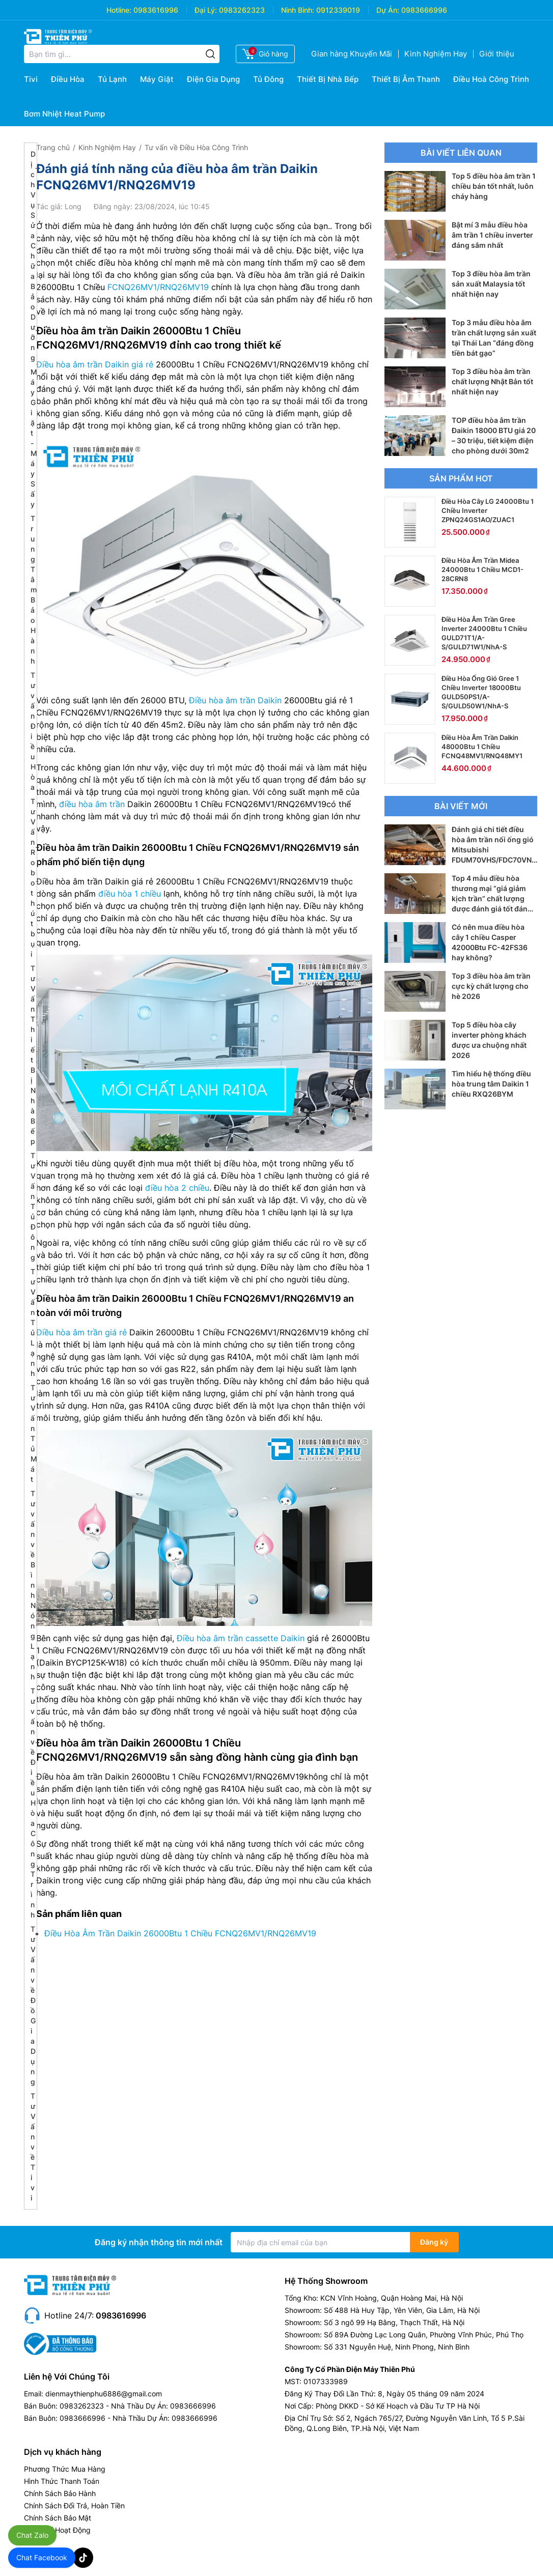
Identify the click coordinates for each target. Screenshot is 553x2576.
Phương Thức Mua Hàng (64, 2469)
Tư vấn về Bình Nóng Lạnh (33, 1585)
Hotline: (118, 10)
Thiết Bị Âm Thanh (406, 79)
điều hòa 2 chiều (177, 1188)
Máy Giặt (157, 79)
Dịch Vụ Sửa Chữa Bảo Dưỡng (33, 256)
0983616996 (155, 10)
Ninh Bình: (297, 10)
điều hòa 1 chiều (129, 894)
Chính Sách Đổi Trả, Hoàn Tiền (74, 2505)
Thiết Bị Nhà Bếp (327, 79)
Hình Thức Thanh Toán (61, 2481)
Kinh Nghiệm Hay (435, 54)
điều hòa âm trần (92, 804)
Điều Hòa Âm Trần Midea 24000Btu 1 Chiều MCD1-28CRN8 (482, 569)
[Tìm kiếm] (210, 54)
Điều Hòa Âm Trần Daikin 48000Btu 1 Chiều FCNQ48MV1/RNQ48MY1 (481, 746)
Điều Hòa (68, 79)
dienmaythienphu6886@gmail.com (103, 2393)
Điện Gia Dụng (213, 79)
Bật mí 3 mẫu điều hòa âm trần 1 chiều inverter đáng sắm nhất (492, 234)
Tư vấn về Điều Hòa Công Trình (33, 1802)
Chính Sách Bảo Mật (57, 2517)
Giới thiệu (496, 54)
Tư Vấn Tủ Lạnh (33, 1322)
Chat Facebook (41, 2557)
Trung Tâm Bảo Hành (34, 589)
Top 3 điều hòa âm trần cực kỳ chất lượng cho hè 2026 (491, 985)
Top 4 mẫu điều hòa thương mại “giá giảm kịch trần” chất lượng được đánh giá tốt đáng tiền (492, 898)
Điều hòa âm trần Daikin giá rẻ (94, 364)
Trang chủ (53, 147)
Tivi (31, 79)
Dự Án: (387, 10)
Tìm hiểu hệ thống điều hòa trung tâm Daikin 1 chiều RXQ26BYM (491, 1083)
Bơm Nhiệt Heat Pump (64, 114)
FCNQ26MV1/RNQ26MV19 (158, 287)
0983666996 (424, 10)
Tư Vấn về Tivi (33, 2147)
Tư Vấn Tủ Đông (33, 1206)
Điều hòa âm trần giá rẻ (81, 1332)
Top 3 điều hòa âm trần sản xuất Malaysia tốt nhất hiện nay (491, 283)
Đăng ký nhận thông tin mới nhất (159, 2242)
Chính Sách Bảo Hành (60, 2493)
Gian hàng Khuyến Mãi (351, 54)
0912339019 (338, 10)
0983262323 (242, 10)
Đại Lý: (206, 10)
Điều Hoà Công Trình (491, 79)
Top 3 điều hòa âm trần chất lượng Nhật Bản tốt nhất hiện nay (492, 381)
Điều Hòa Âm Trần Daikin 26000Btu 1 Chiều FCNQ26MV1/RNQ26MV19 (180, 1933)
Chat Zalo (32, 2535)
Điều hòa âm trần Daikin (235, 700)
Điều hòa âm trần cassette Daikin (241, 1638)
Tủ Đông (268, 79)
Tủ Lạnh (112, 79)
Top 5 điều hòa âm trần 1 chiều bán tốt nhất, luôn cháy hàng (494, 186)
